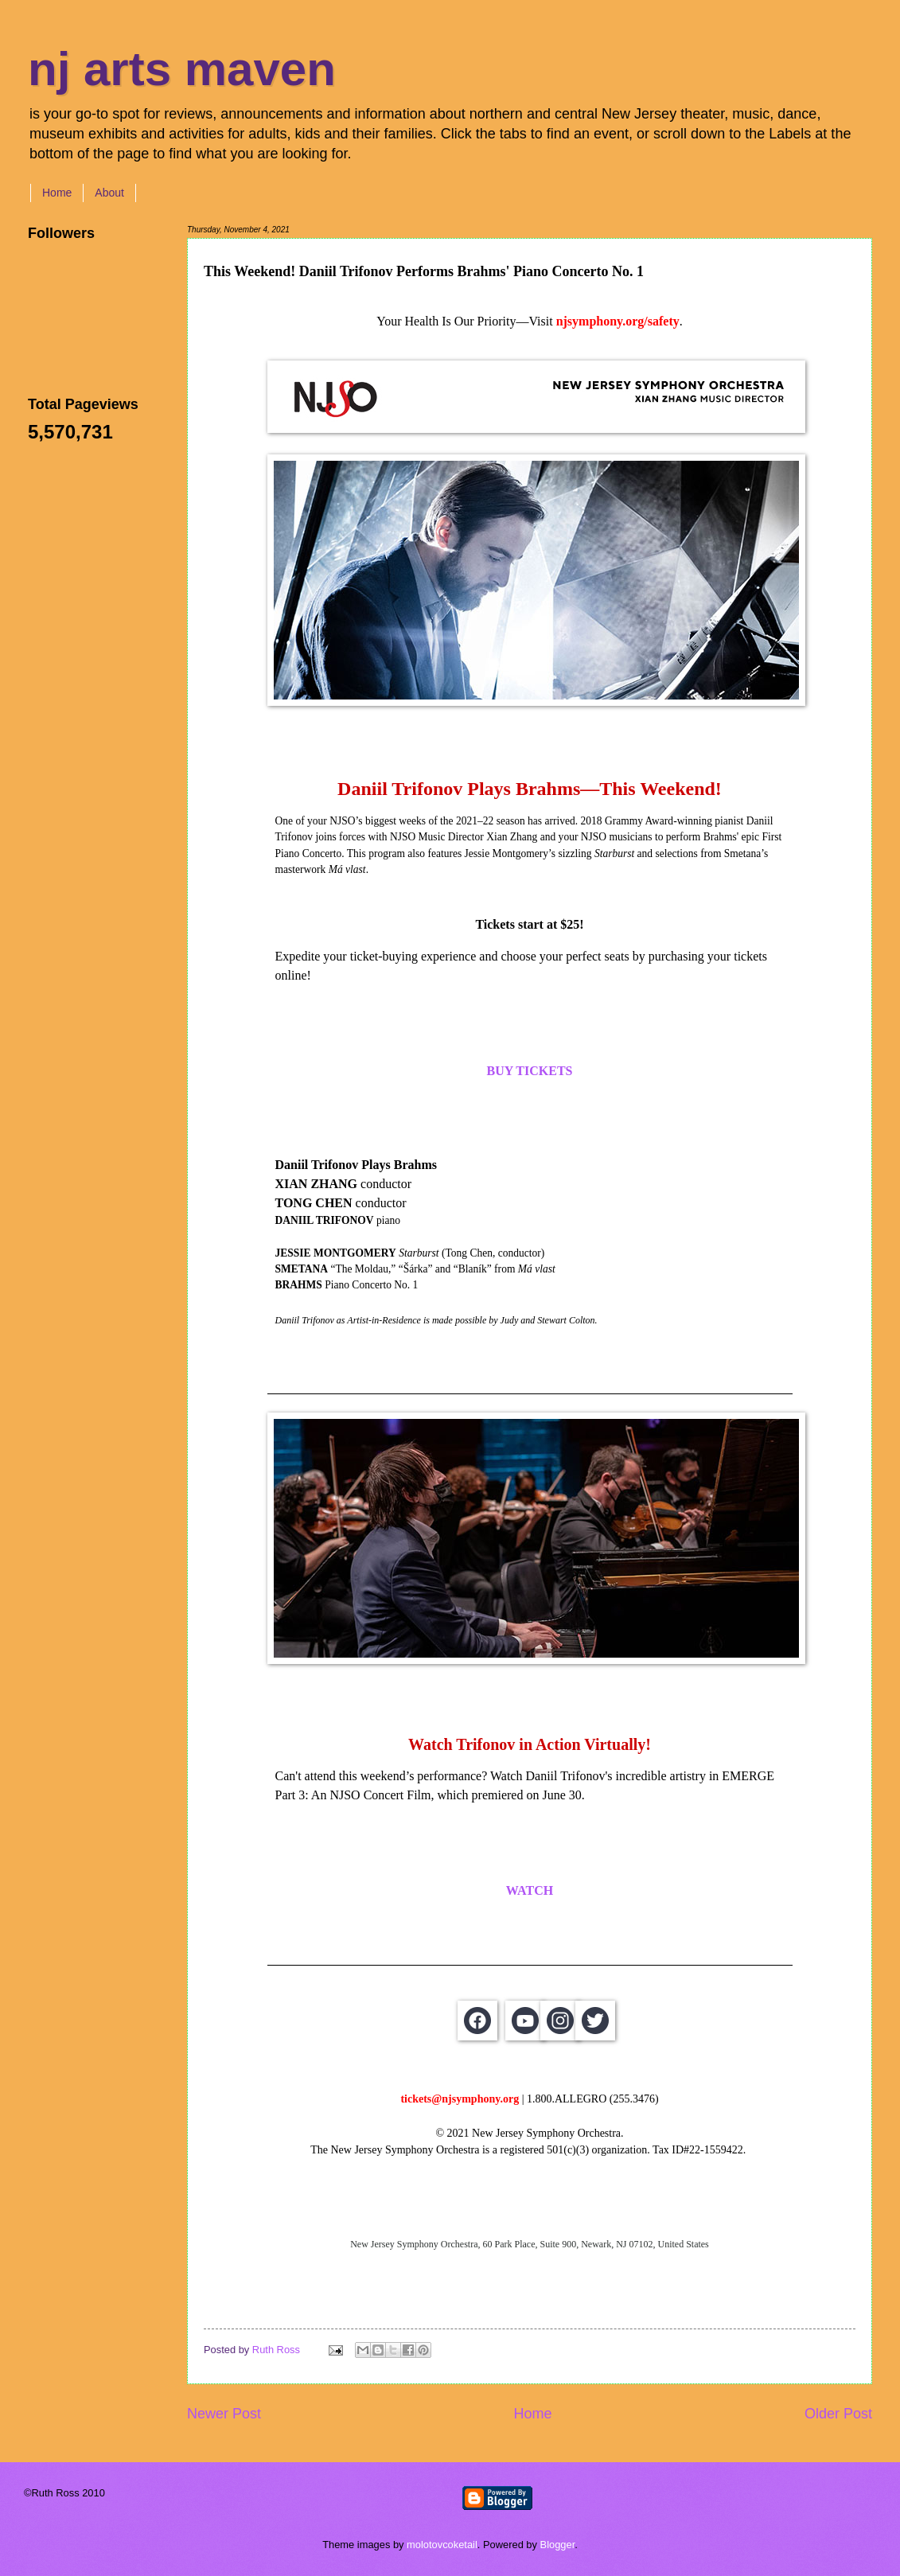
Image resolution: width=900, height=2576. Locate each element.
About (109, 192)
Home (57, 192)
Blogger (557, 2545)
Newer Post (224, 2414)
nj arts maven (182, 68)
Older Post (838, 2414)
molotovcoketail (442, 2545)
